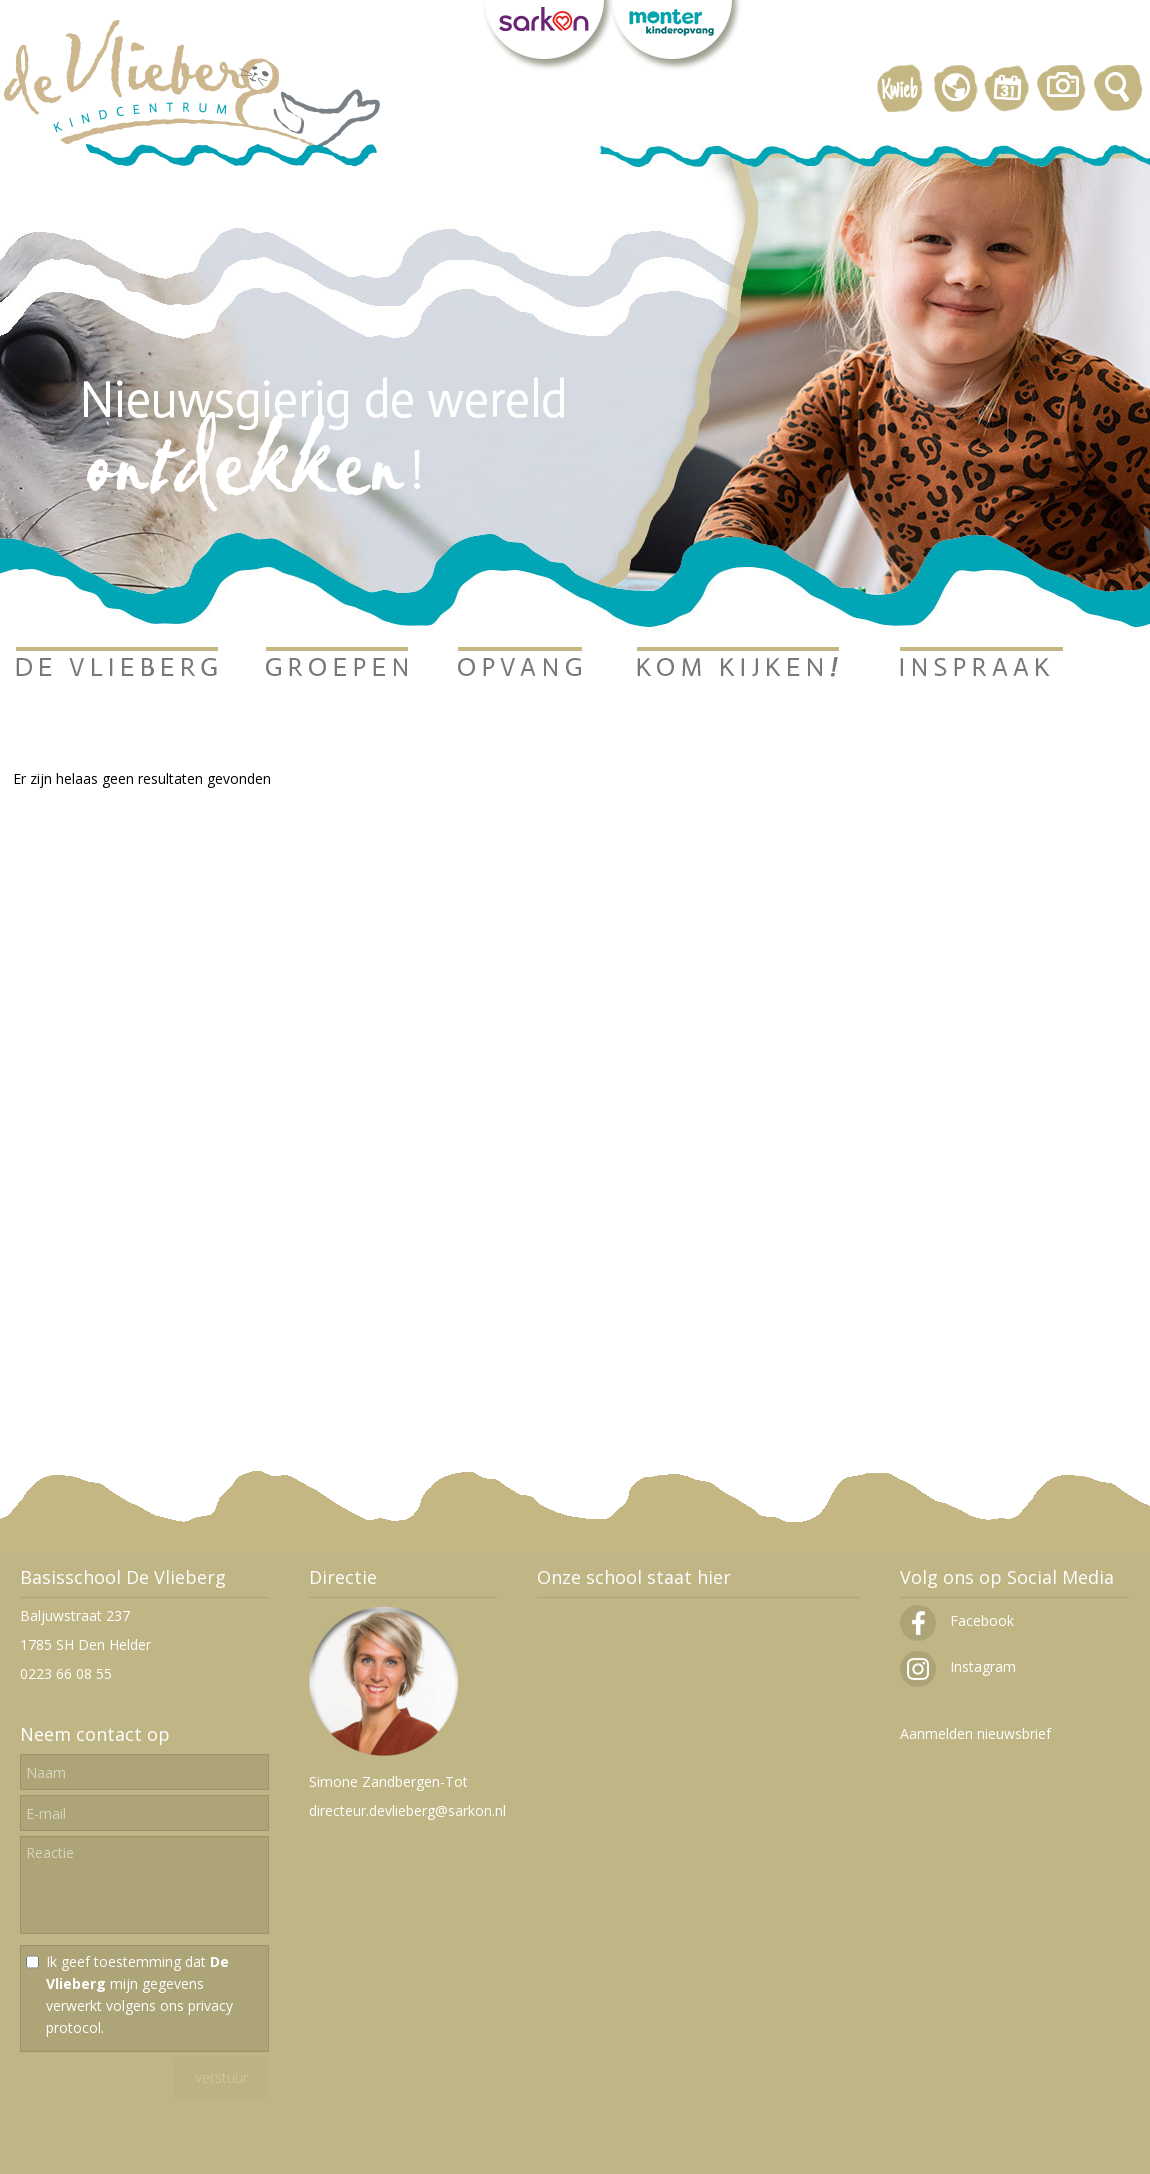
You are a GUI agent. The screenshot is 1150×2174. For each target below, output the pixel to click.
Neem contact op (95, 1734)
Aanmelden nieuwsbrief (975, 1733)
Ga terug (41, 807)
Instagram (958, 1666)
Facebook (957, 1620)
